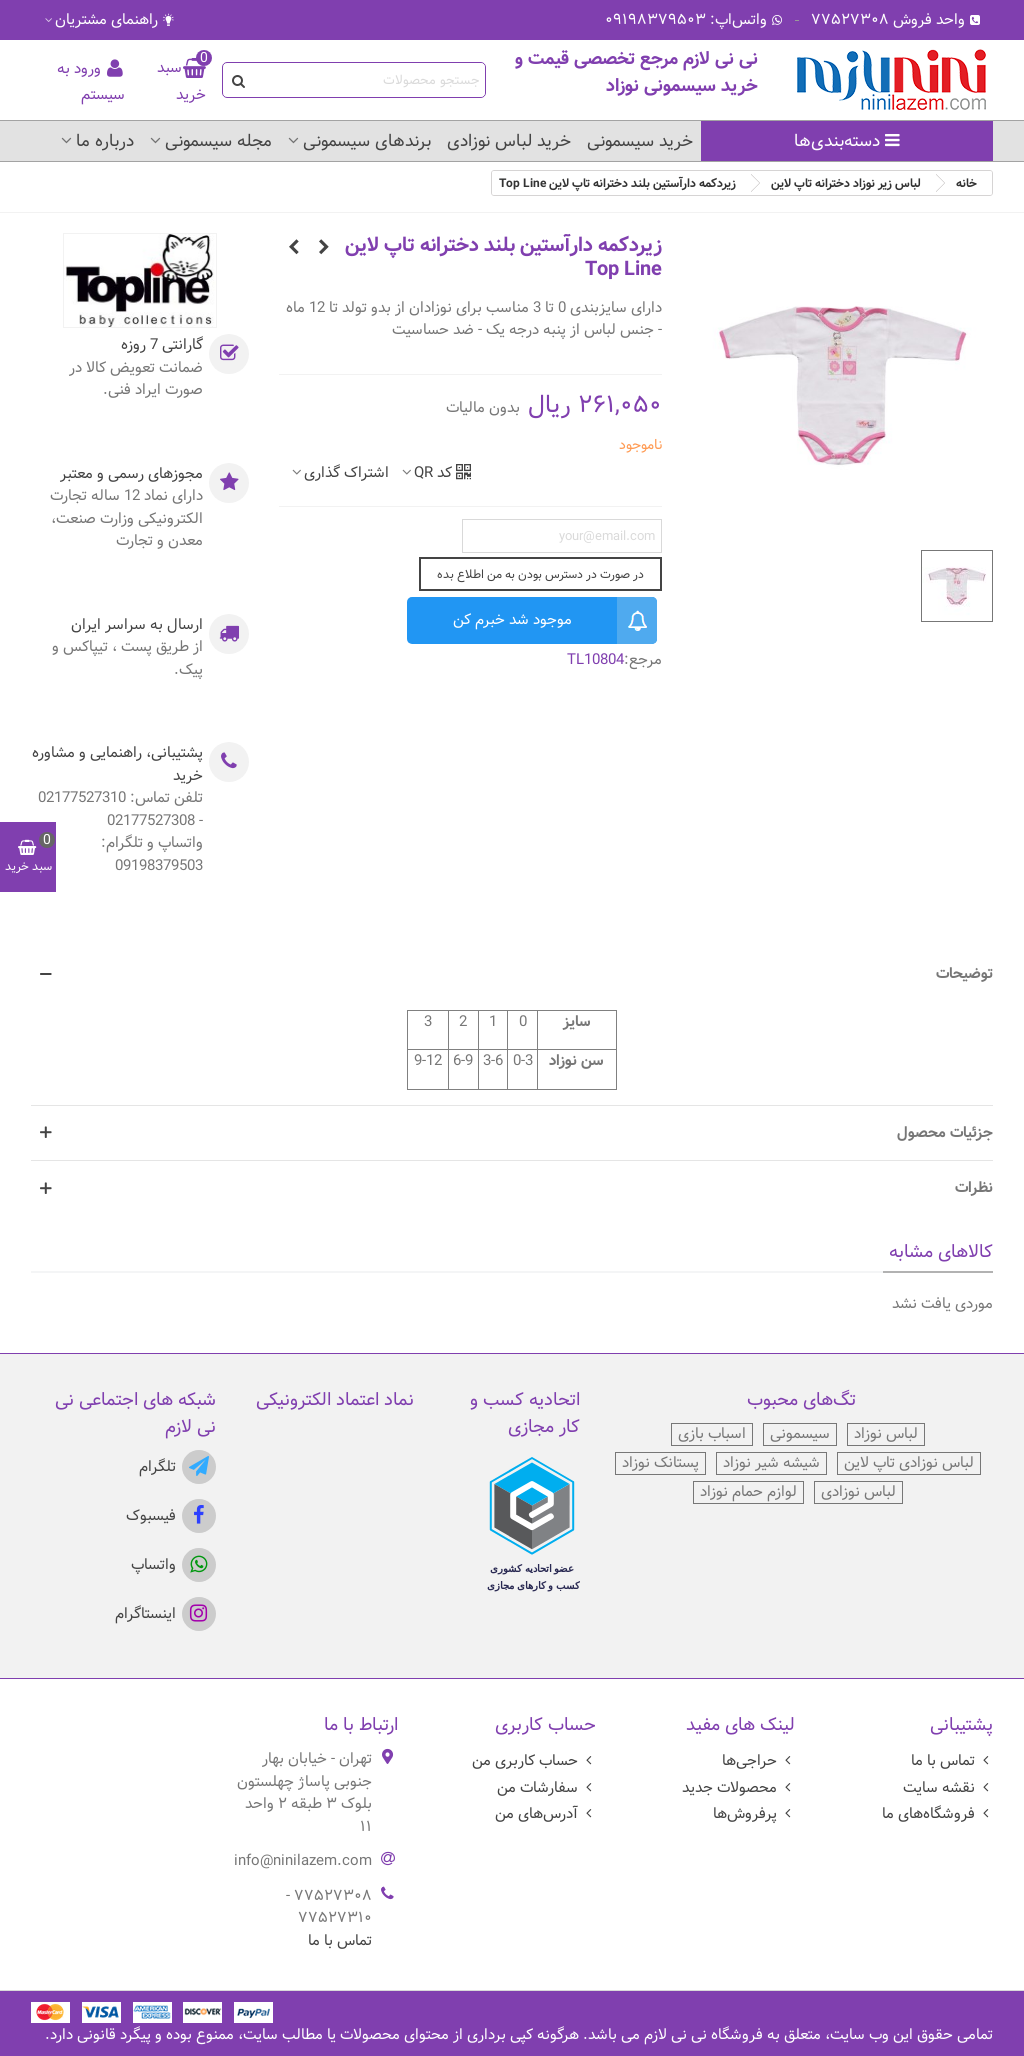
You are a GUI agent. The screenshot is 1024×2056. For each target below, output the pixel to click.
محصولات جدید (738, 1787)
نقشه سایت (948, 1787)
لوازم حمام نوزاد (748, 1492)
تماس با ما (952, 1760)
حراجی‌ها (758, 1760)
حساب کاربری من (534, 1760)
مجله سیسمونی (218, 140)
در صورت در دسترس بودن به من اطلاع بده (540, 574)
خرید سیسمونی (640, 140)
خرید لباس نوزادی (509, 140)
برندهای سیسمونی (367, 140)
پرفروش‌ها (754, 1813)
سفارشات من (546, 1787)
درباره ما (105, 140)
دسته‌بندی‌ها (847, 140)
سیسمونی (800, 1434)
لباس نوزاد (886, 1434)
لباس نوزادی (858, 1492)
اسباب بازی (712, 1434)
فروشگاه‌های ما (937, 1813)
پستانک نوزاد (660, 1463)
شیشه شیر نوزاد (771, 1463)
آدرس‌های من (545, 1813)
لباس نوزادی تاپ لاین (909, 1463)
